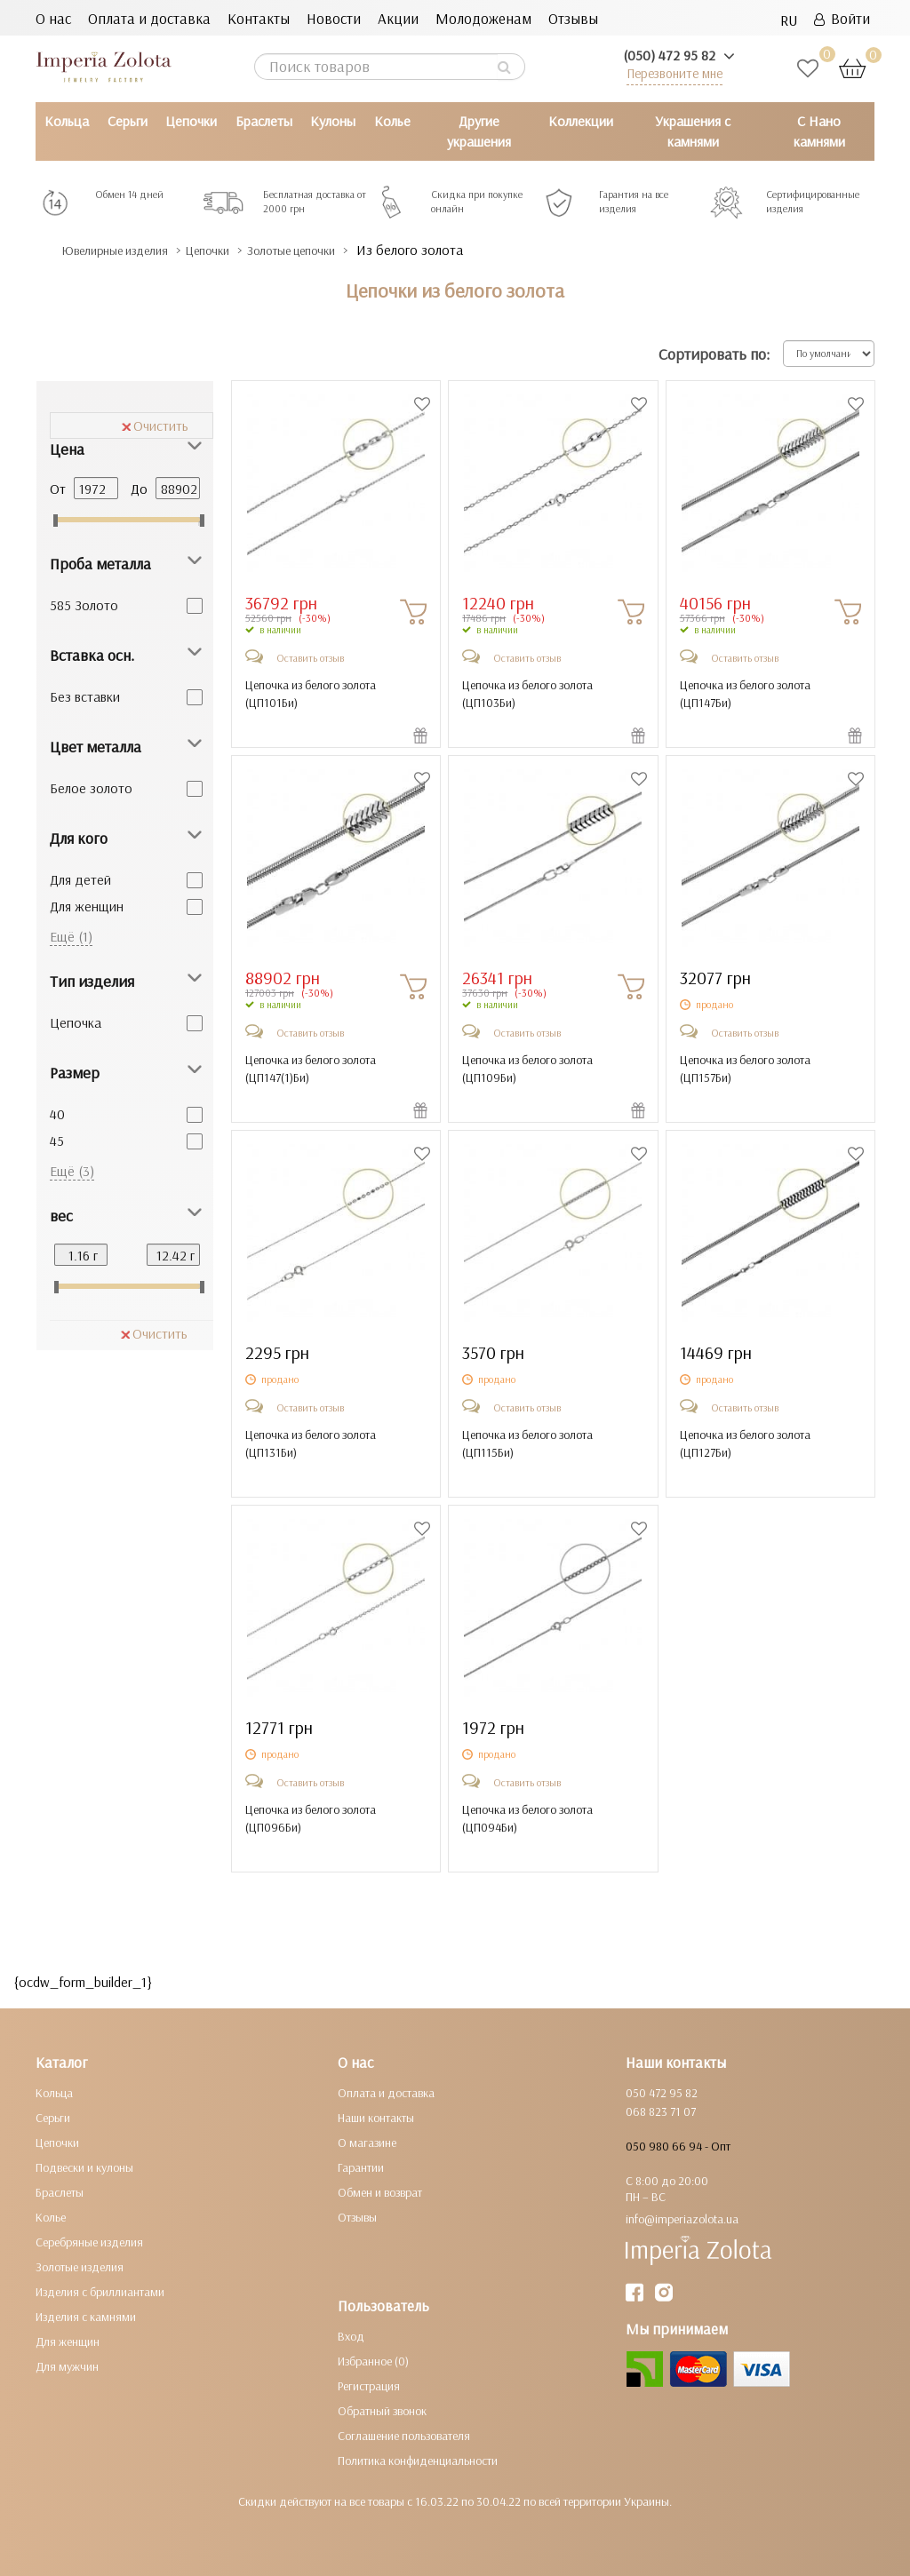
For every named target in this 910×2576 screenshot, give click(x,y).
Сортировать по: (714, 354)
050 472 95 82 (662, 2093)
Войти (842, 18)
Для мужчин (67, 2366)
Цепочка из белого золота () (310, 694)
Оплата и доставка (149, 18)
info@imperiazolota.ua (682, 2219)
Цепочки (191, 121)
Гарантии (361, 2167)
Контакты (259, 18)
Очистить (155, 425)
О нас (53, 18)
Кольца (66, 121)
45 (57, 1140)
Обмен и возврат (380, 2192)
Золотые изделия (80, 2267)
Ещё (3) (72, 1171)
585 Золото (84, 605)
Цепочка (75, 1022)
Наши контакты (376, 2118)
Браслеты (263, 121)
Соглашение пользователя (404, 2436)
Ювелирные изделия (129, 250)
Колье (392, 121)
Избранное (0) (373, 2361)
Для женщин (87, 906)
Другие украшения (479, 131)
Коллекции (580, 121)
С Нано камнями (819, 131)
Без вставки (85, 696)
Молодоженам (483, 18)
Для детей (80, 879)
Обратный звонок (382, 2411)
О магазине (367, 2143)
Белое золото (91, 788)
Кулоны (332, 121)
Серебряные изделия (89, 2242)
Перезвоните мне (674, 73)
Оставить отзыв (310, 657)
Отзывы (573, 18)
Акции (398, 18)
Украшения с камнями (692, 131)
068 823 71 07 (661, 2111)
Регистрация (369, 2386)
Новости (334, 18)
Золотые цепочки (342, 250)
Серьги (128, 121)
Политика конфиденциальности (418, 2461)
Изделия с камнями (86, 2317)
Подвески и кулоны (84, 2167)
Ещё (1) (71, 936)
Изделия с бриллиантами (100, 2292)
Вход (351, 2336)
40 (57, 1114)
